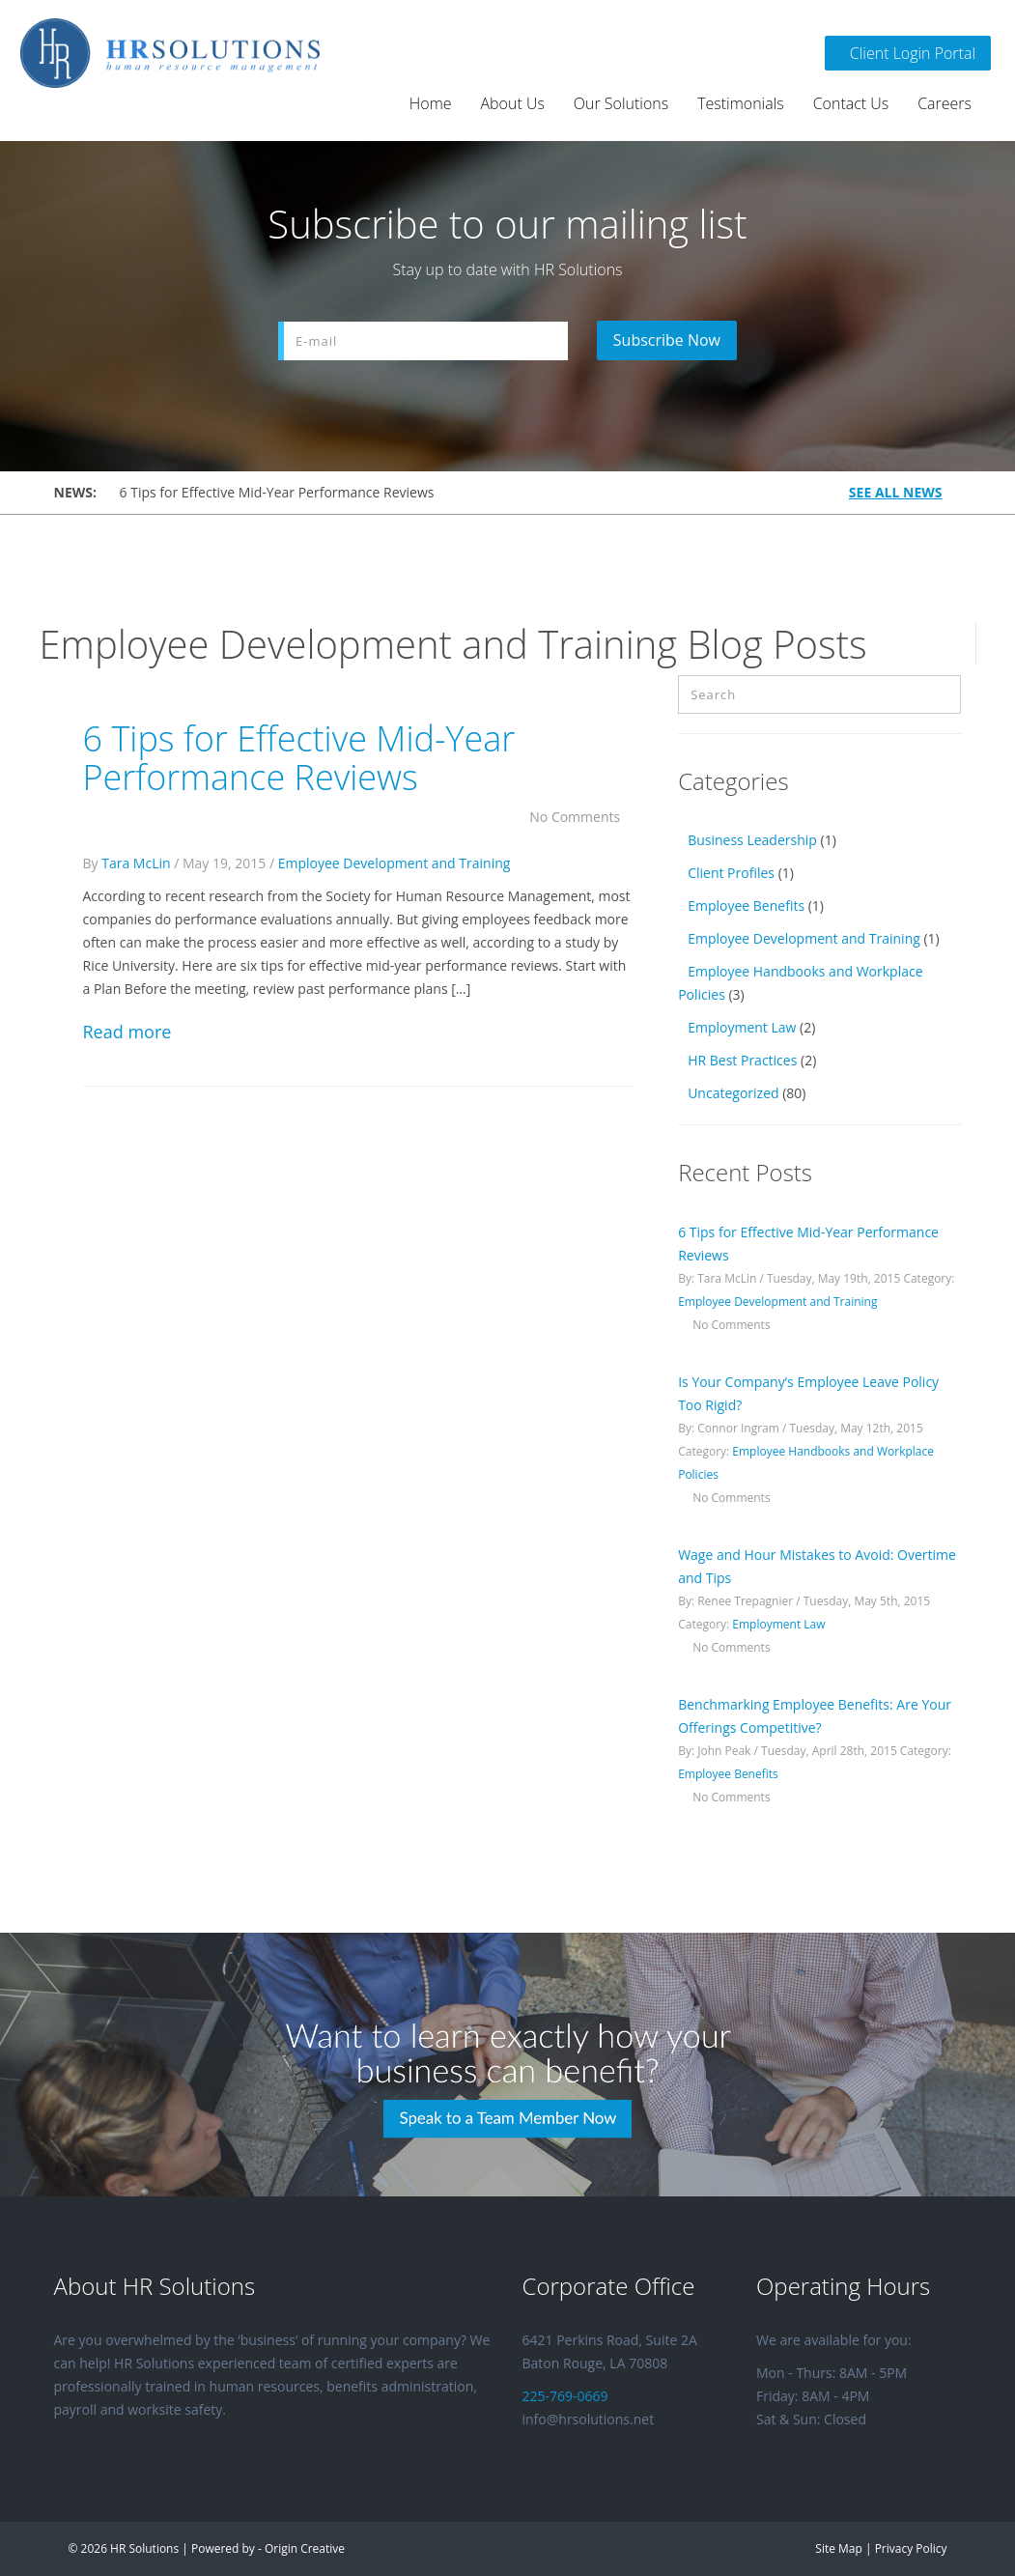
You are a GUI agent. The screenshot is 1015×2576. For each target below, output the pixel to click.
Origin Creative (305, 2548)
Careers (944, 103)
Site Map (838, 2548)
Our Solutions (621, 103)
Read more (127, 1031)
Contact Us (851, 103)
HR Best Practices (742, 1060)
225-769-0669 (565, 2396)
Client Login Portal (907, 53)
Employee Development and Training (394, 863)
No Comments (581, 816)
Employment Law (742, 1027)
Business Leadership (752, 840)
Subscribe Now (668, 340)
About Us (513, 103)
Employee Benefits (746, 905)
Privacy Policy (911, 2548)
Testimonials (740, 103)
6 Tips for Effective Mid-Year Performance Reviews (277, 492)
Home (430, 103)
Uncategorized (733, 1093)
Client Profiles (731, 872)
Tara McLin (135, 863)
